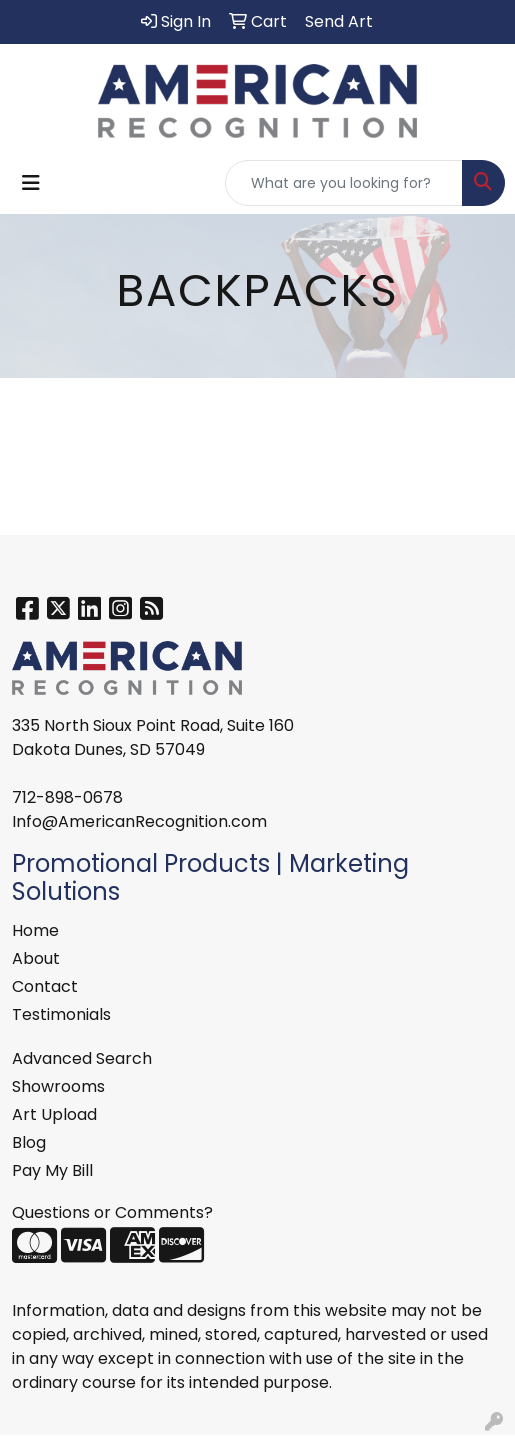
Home (35, 930)
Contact (45, 986)
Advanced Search (82, 1058)
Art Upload (54, 1114)
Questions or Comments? (112, 1212)
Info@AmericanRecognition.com (139, 821)
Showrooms (58, 1086)
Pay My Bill (52, 1170)
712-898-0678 (67, 797)
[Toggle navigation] (31, 183)
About (36, 958)
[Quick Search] (344, 183)
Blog (29, 1142)
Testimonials (61, 1014)
